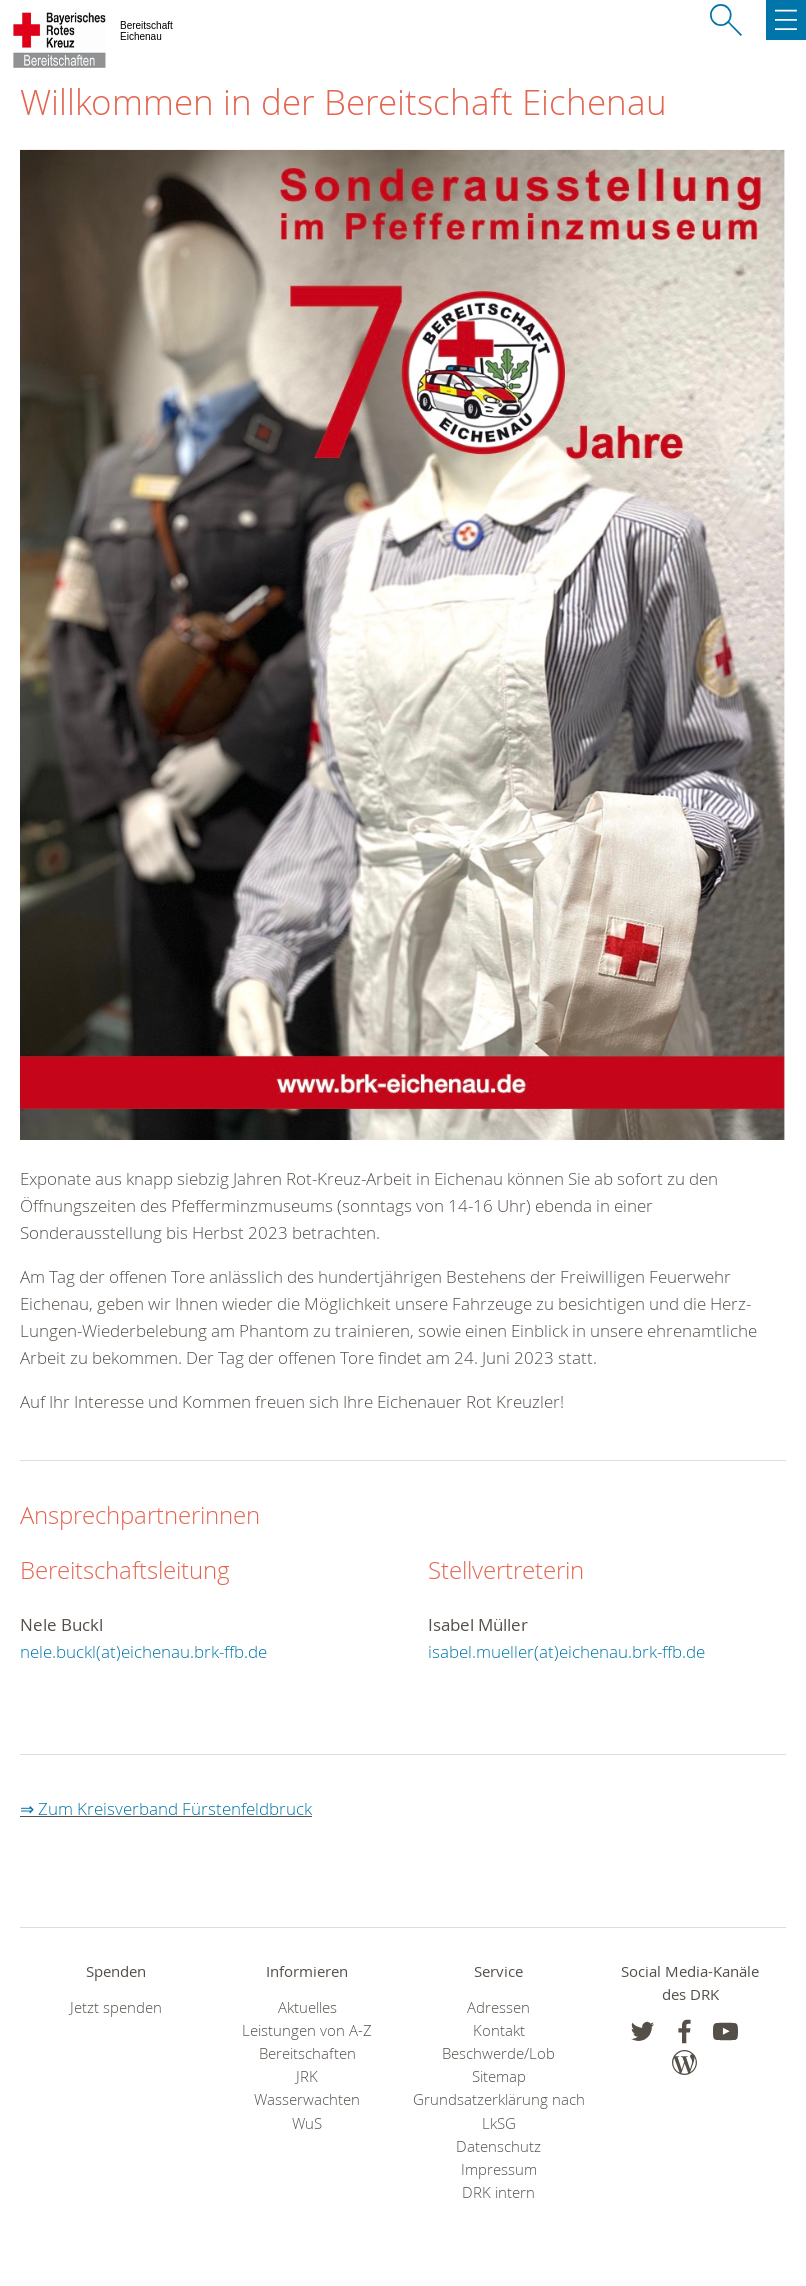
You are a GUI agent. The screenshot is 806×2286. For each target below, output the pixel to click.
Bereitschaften (307, 2053)
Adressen (498, 2007)
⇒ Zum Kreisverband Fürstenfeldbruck (166, 1808)
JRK (307, 2076)
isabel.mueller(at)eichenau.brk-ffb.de (566, 1651)
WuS (307, 2123)
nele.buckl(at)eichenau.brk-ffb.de (143, 1651)
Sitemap (499, 2076)
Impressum (499, 2169)
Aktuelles (307, 2007)
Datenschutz (498, 2146)
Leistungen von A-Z (307, 2030)
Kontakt (499, 2030)
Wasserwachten (307, 2099)
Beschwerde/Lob (498, 2053)
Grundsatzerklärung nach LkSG (499, 2111)
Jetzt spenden (116, 2007)
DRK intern (498, 2192)
